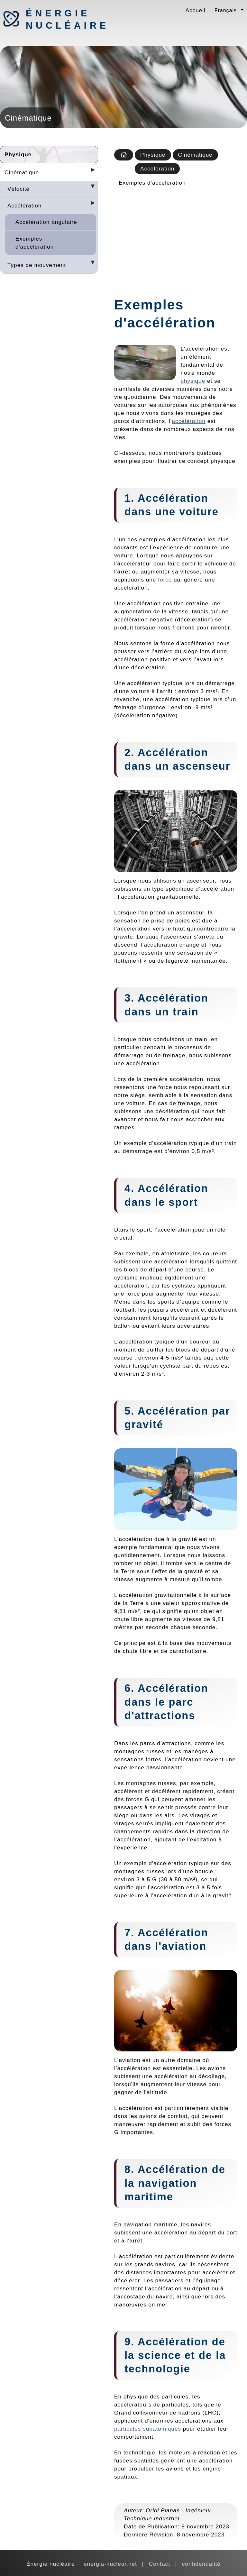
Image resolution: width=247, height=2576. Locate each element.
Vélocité (18, 189)
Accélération (24, 205)
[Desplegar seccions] (90, 171)
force (165, 579)
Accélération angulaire (46, 222)
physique (193, 381)
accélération (189, 421)
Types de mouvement (36, 265)
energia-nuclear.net (110, 2564)
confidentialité (201, 2564)
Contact (159, 2564)
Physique (18, 154)
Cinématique (22, 172)
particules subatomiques (147, 2428)
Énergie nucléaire (59, 19)
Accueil (196, 10)
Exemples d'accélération (34, 242)
